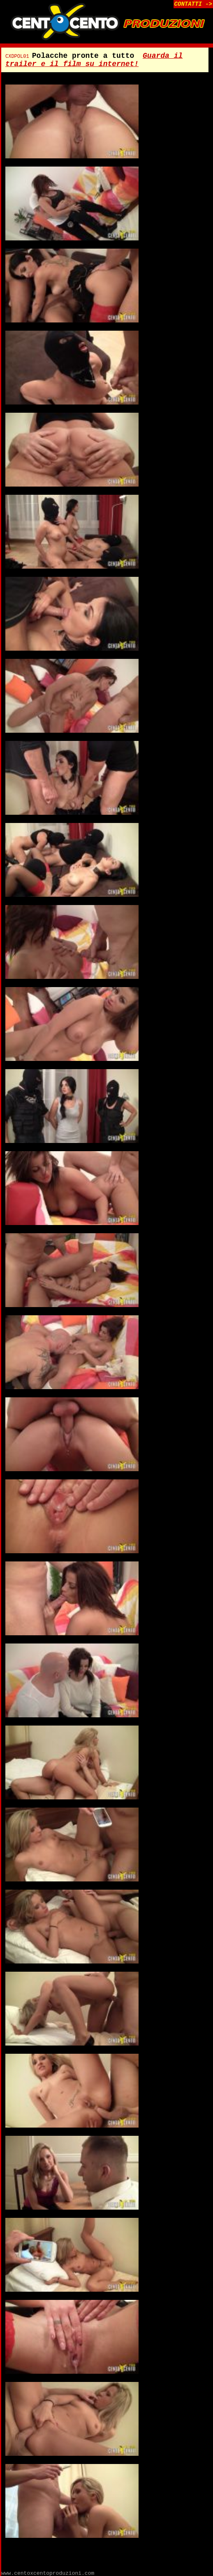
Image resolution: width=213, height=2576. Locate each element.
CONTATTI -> (193, 4)
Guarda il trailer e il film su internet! (94, 60)
